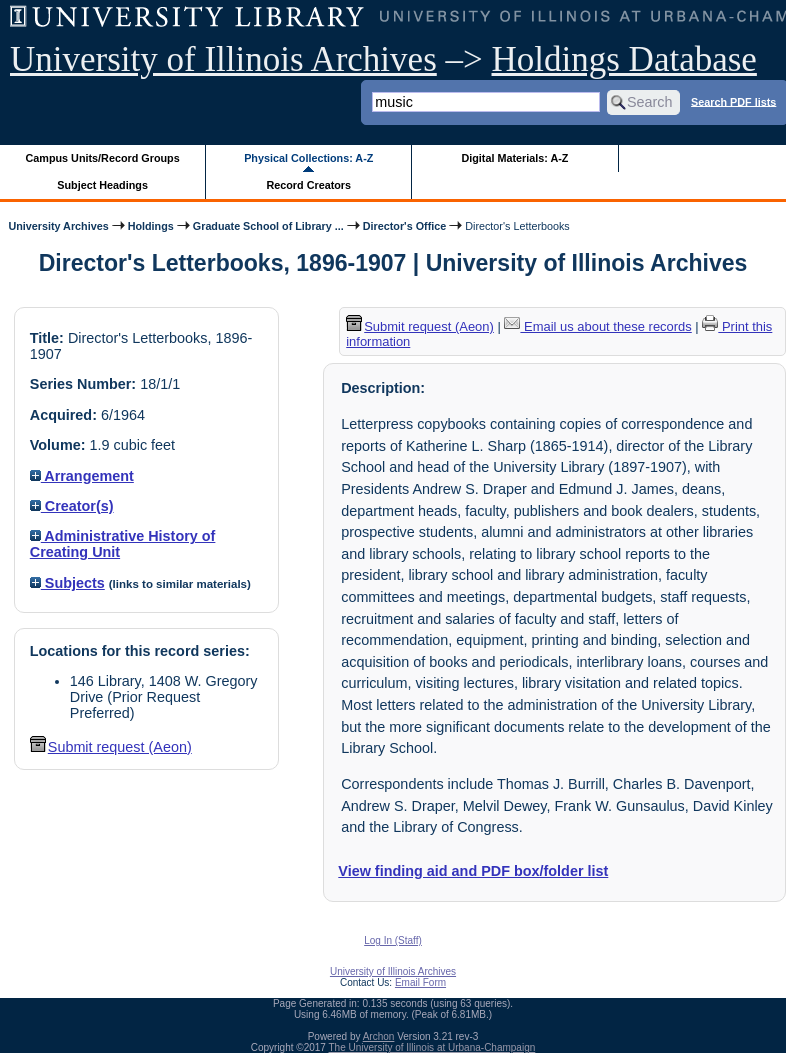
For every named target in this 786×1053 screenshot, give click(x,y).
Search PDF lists (733, 101)
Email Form (420, 982)
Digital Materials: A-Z (514, 158)
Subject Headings (102, 185)
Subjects (67, 583)
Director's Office (404, 226)
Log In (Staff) (393, 940)
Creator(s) (72, 506)
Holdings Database (624, 59)
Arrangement (82, 476)
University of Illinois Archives (223, 59)
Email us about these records (597, 326)
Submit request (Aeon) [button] (111, 747)
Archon (379, 1036)
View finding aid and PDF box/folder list (473, 871)
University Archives (58, 226)
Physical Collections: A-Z (308, 158)
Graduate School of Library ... (268, 226)
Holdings (151, 226)
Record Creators (308, 185)
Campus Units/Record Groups (103, 158)
